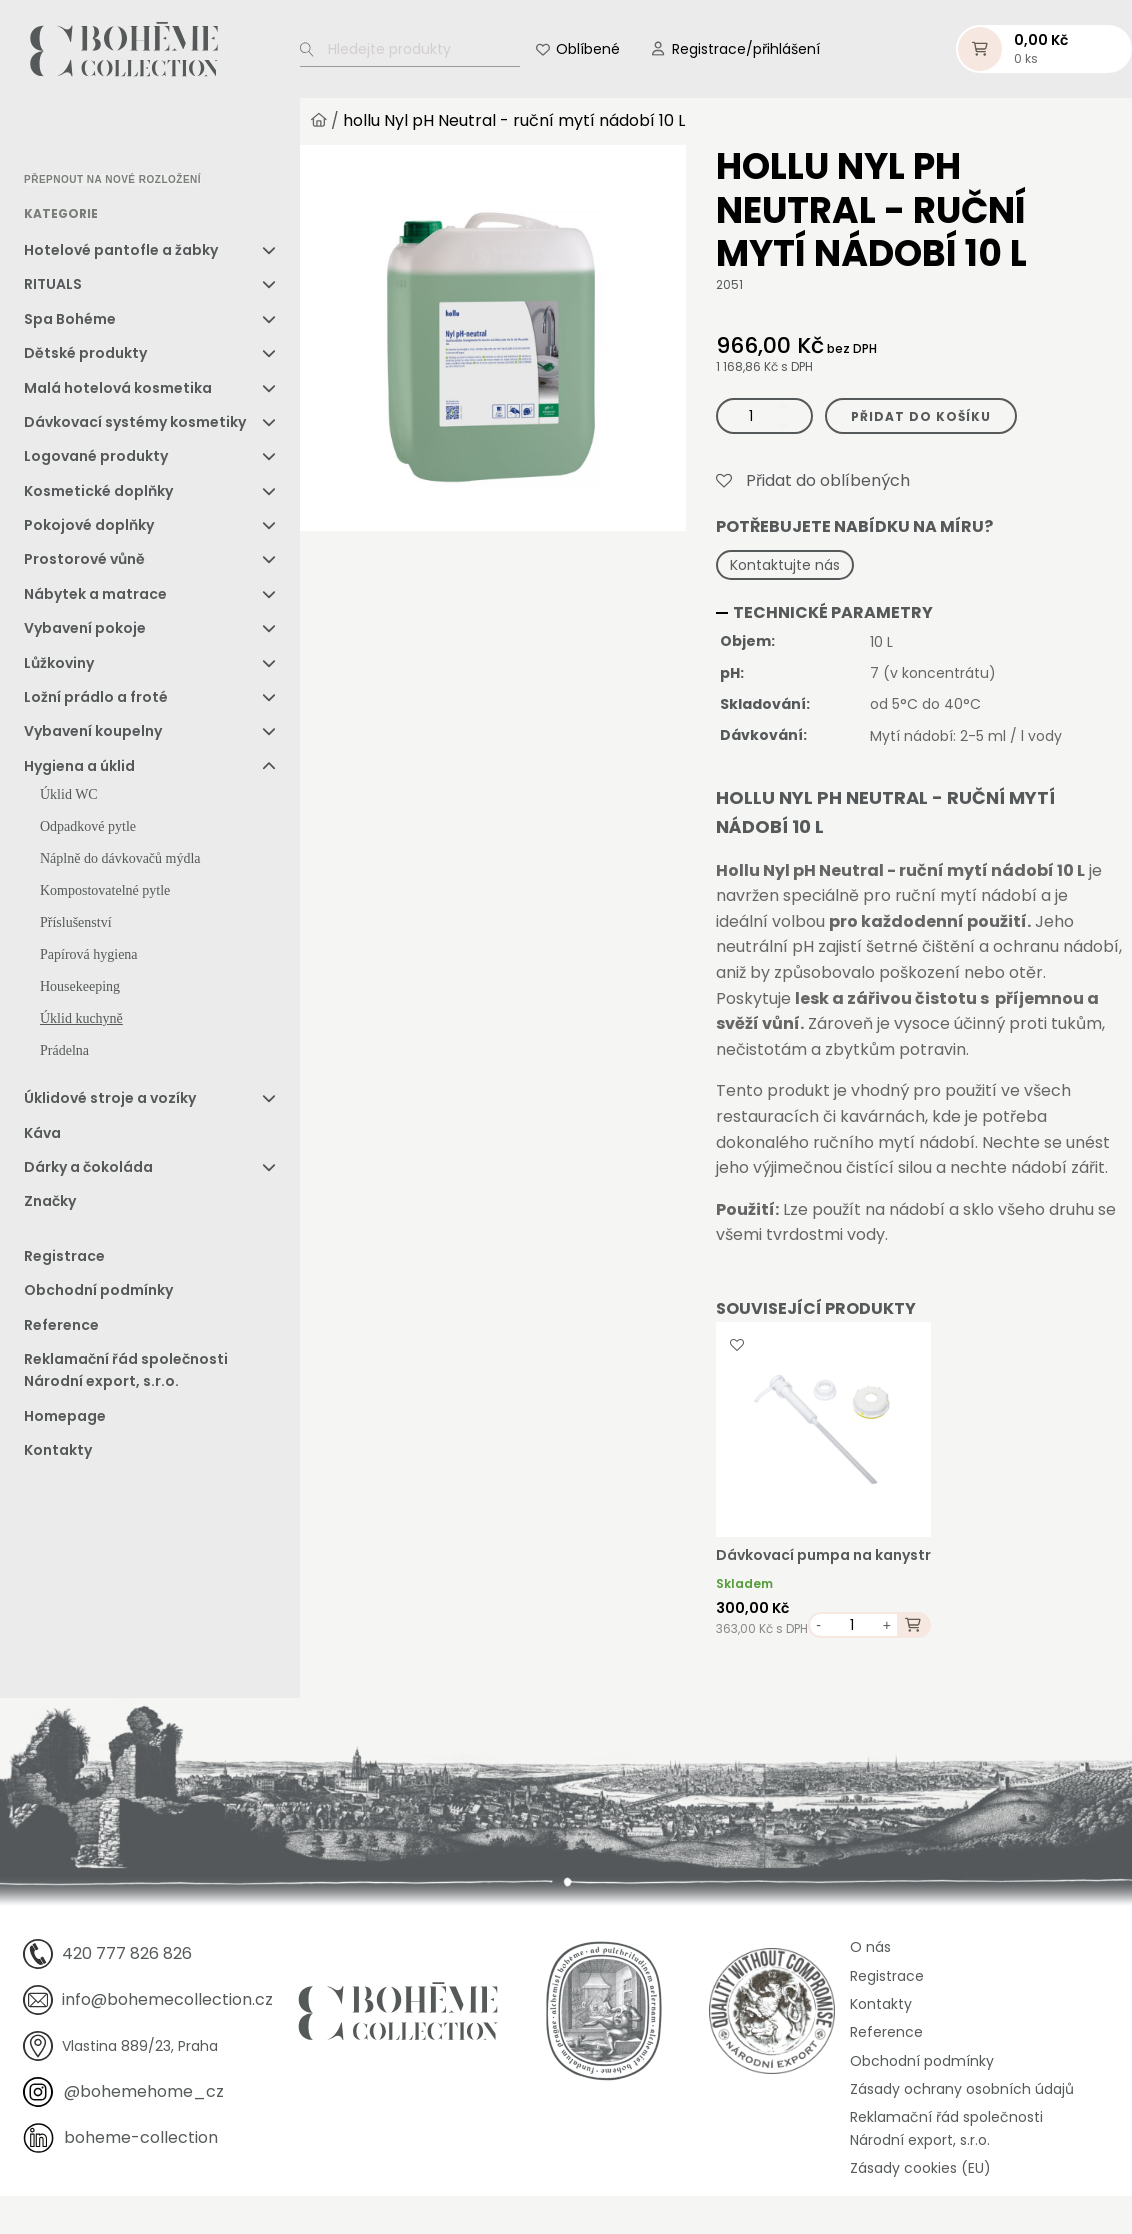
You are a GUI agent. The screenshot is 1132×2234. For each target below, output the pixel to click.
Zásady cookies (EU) (920, 2168)
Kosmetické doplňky (98, 491)
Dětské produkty (85, 353)
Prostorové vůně (84, 560)
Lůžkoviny (59, 663)
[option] (74, 136)
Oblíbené (588, 49)
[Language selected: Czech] (108, 135)
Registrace (64, 1256)
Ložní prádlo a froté (96, 697)
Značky (50, 1202)
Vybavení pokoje (85, 628)
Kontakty (58, 1450)
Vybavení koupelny (93, 732)
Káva (42, 1133)
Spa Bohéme (70, 319)
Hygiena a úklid (79, 766)
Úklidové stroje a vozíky (110, 1098)
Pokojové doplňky (89, 525)
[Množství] (764, 416)
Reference (61, 1325)
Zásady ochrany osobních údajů (962, 2089)
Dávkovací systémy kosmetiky (135, 422)
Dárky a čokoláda (88, 1167)
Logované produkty (96, 456)
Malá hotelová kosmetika (118, 388)
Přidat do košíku (921, 416)
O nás (870, 1947)
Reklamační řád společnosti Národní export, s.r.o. (126, 1370)
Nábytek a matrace (95, 594)
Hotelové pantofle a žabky (121, 250)
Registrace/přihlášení (746, 49)
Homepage (65, 1416)
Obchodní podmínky (98, 1290)
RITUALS (53, 284)
